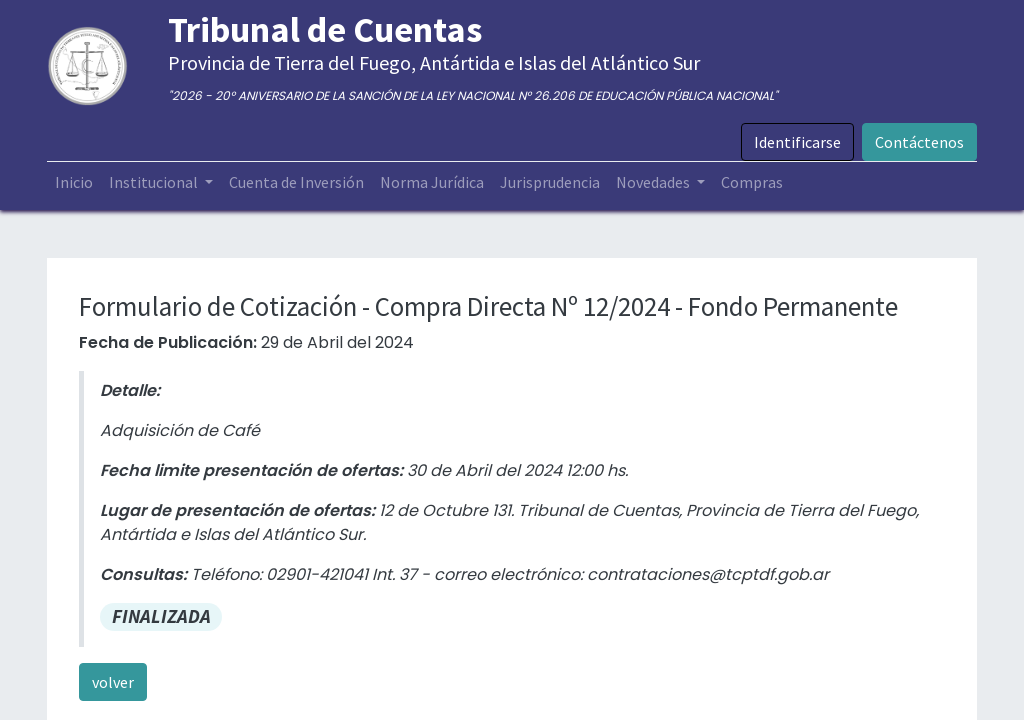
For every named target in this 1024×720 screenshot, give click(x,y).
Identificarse (797, 142)
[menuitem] (74, 182)
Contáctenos (919, 142)
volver (113, 682)
